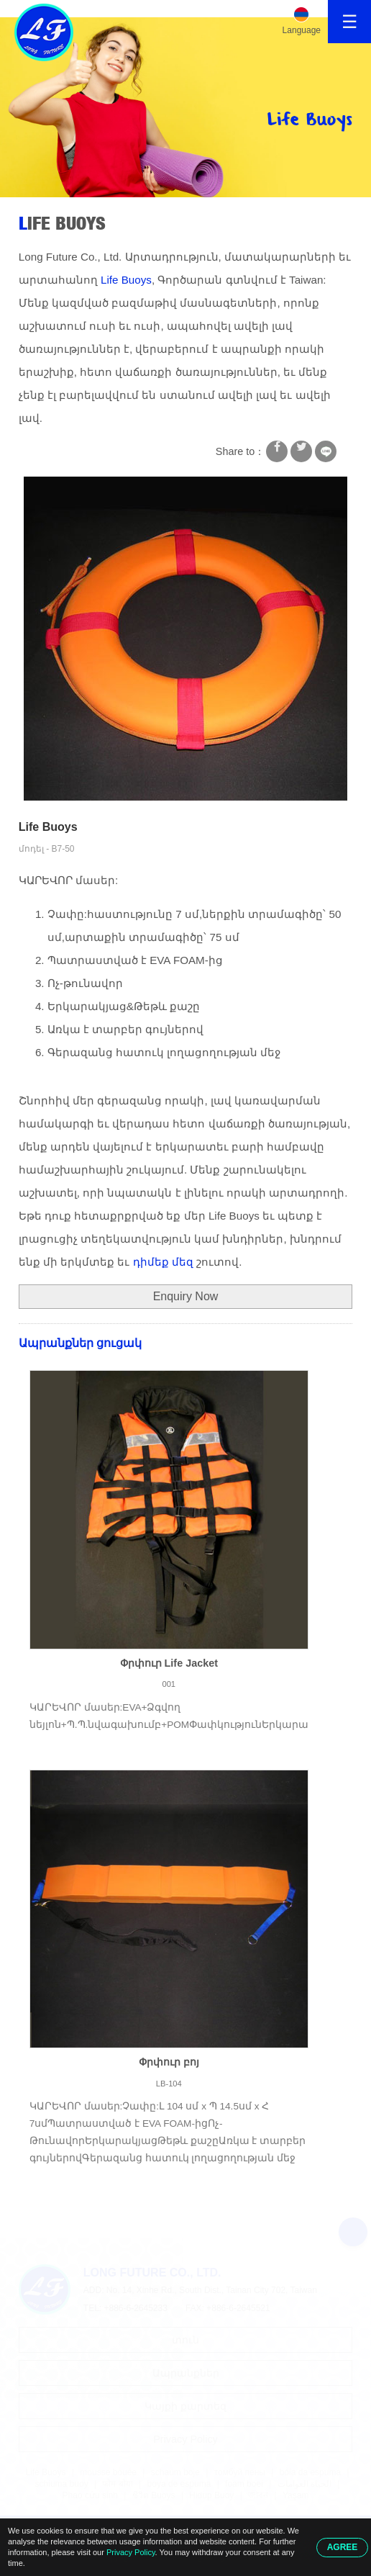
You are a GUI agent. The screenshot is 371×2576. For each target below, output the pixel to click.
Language (302, 30)
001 (168, 1684)
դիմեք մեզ (163, 1262)
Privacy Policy (130, 2552)
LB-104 (169, 2083)
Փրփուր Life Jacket (169, 1663)
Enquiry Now (186, 1296)
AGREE (342, 2547)
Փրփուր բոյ (169, 2062)
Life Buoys (62, 223)
